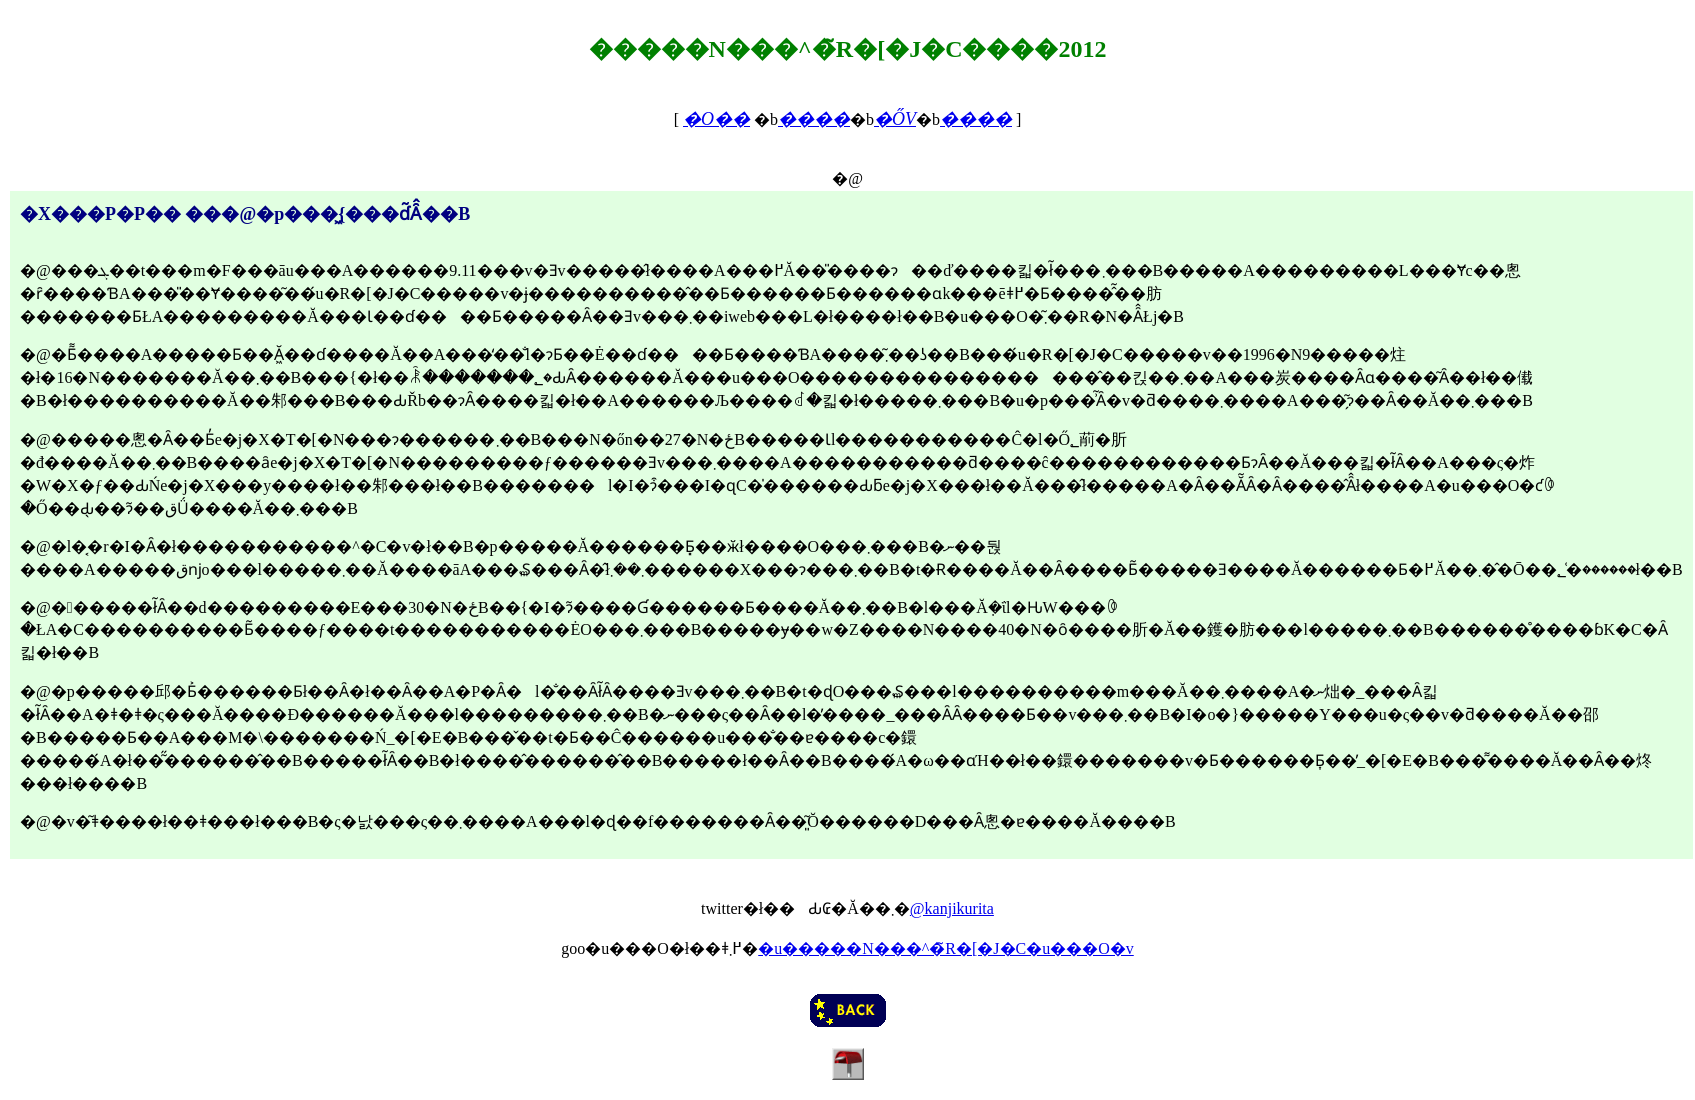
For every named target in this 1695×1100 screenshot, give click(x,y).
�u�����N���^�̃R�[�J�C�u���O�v (946, 948)
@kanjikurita (952, 908)
